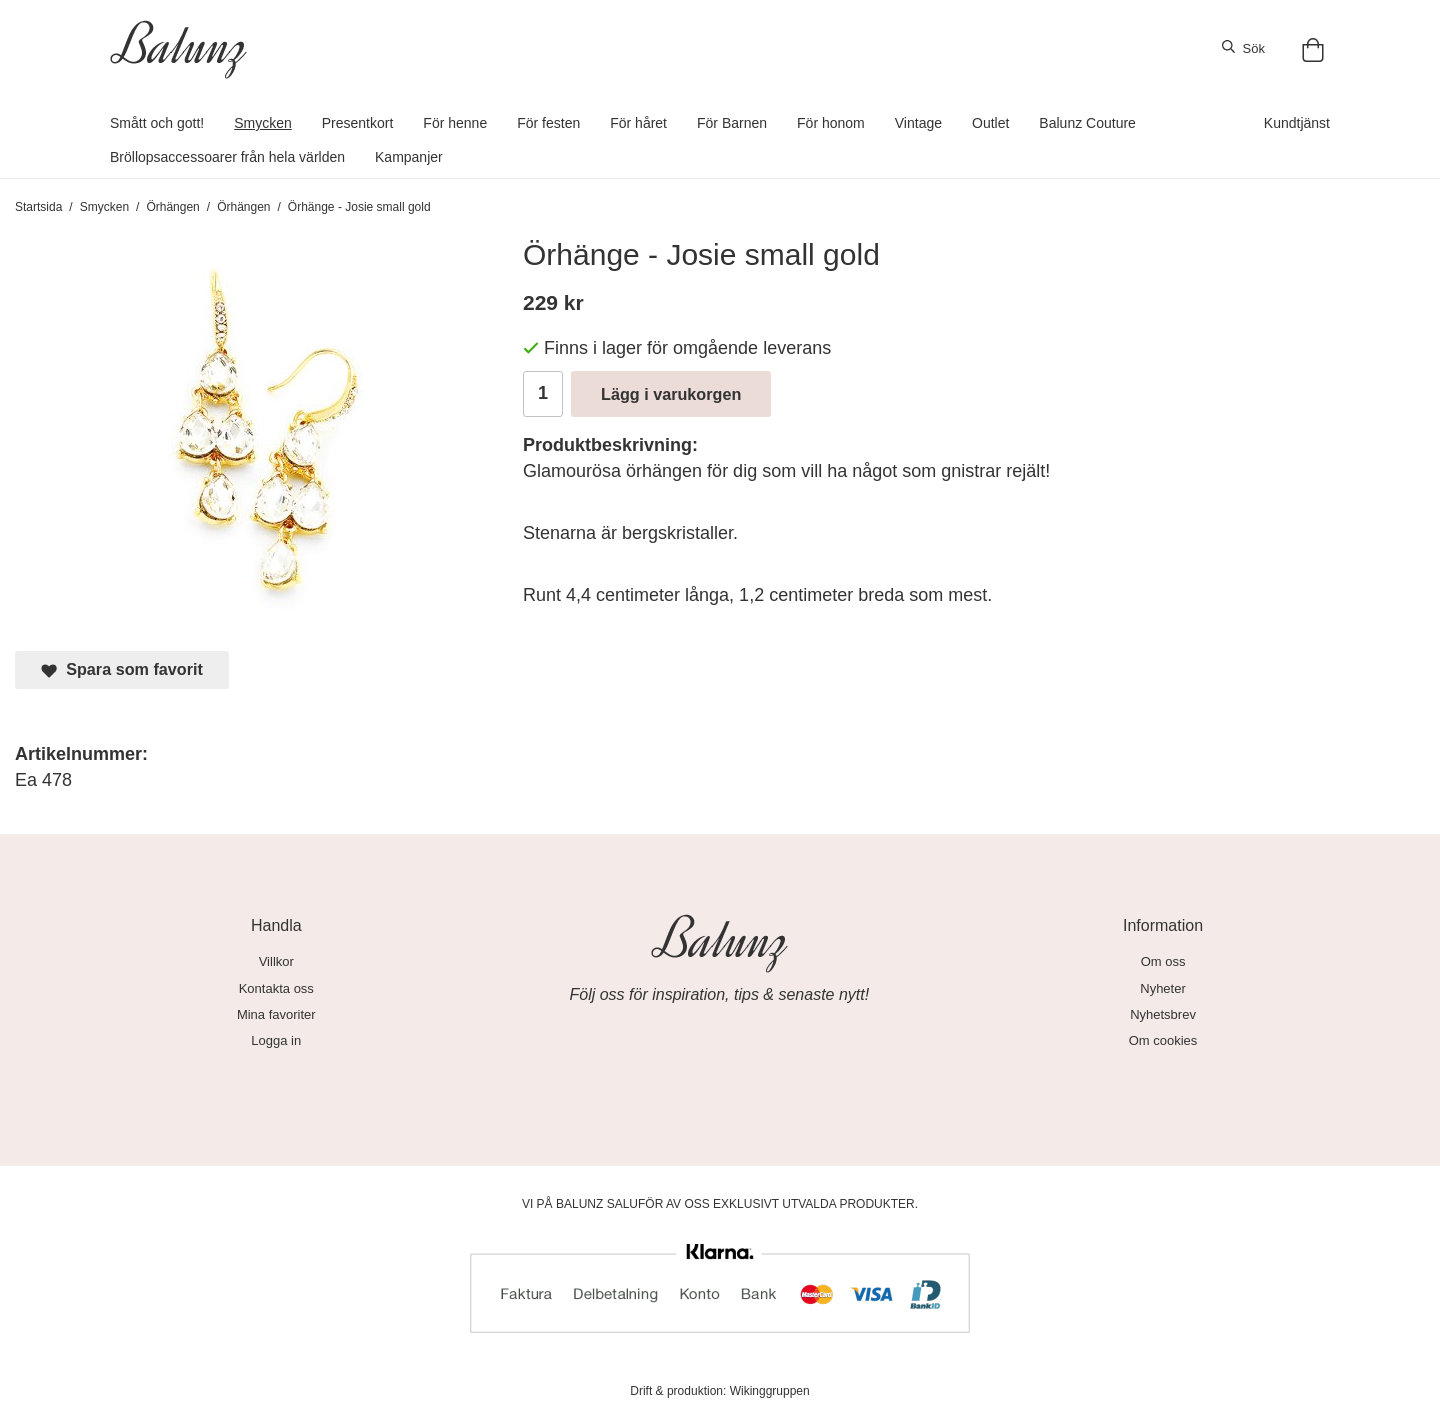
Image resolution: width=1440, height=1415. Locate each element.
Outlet (990, 123)
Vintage (918, 123)
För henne (455, 123)
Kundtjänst (1297, 123)
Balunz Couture (1087, 123)
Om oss (1163, 961)
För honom (831, 123)
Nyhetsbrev (1163, 1014)
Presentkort (358, 123)
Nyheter (1163, 988)
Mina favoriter (276, 1014)
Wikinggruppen (770, 1391)
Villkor (276, 961)
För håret (638, 123)
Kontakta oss (276, 988)
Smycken (263, 123)
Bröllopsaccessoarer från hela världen (227, 157)
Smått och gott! (157, 123)
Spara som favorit (122, 669)
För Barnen (732, 123)
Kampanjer (409, 157)
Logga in (276, 1040)
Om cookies (1163, 1040)
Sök (1243, 48)
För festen (548, 123)
